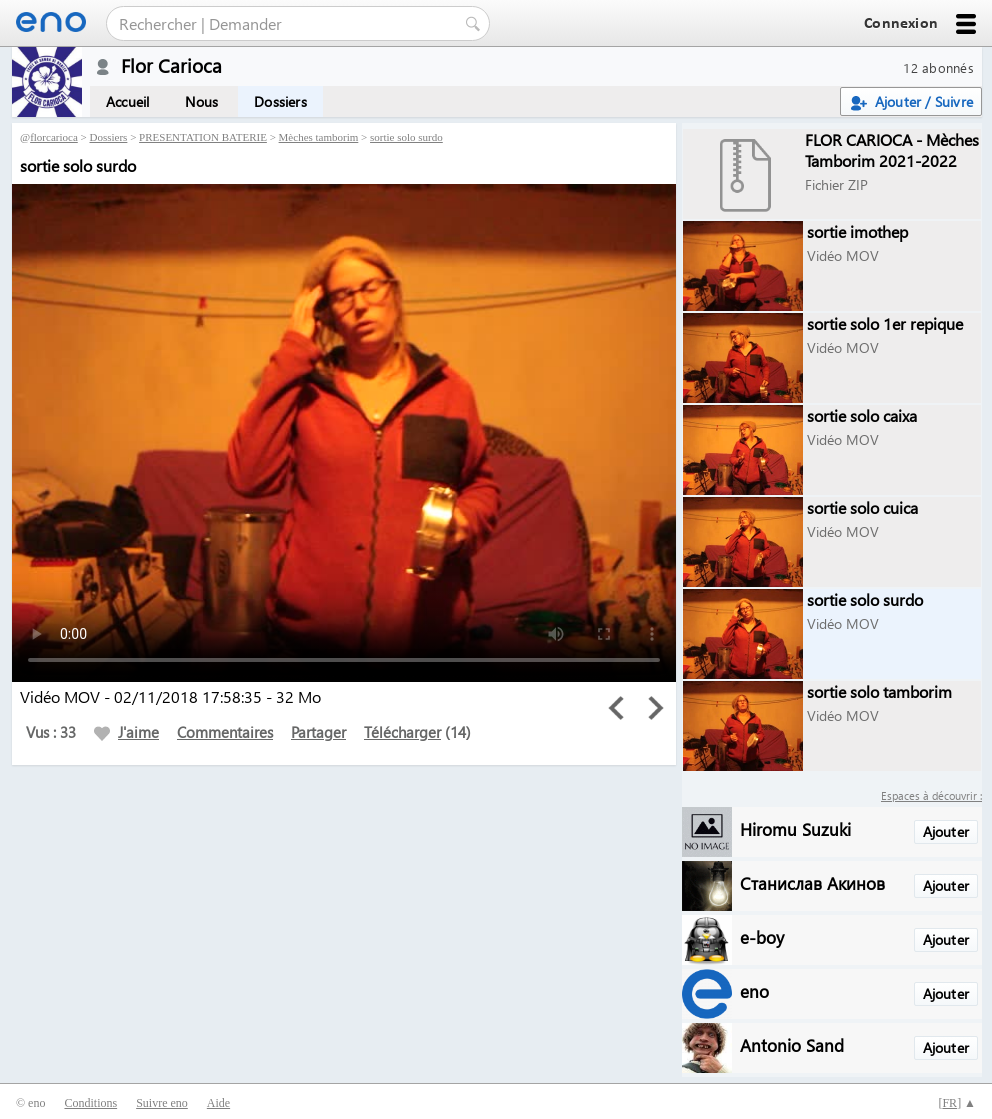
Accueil (127, 101)
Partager (318, 732)
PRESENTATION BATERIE (203, 137)
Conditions (90, 1103)
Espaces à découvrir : (931, 795)
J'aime (126, 732)
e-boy (762, 936)
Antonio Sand (792, 1044)
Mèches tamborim (319, 137)
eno (754, 990)
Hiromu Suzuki (795, 828)
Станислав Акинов (812, 882)
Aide (218, 1103)
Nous (201, 101)
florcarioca (54, 137)
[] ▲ (957, 1103)
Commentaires (225, 732)
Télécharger (402, 732)
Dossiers (280, 101)
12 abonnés (938, 67)
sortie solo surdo (406, 137)
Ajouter (946, 831)
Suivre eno (162, 1103)
